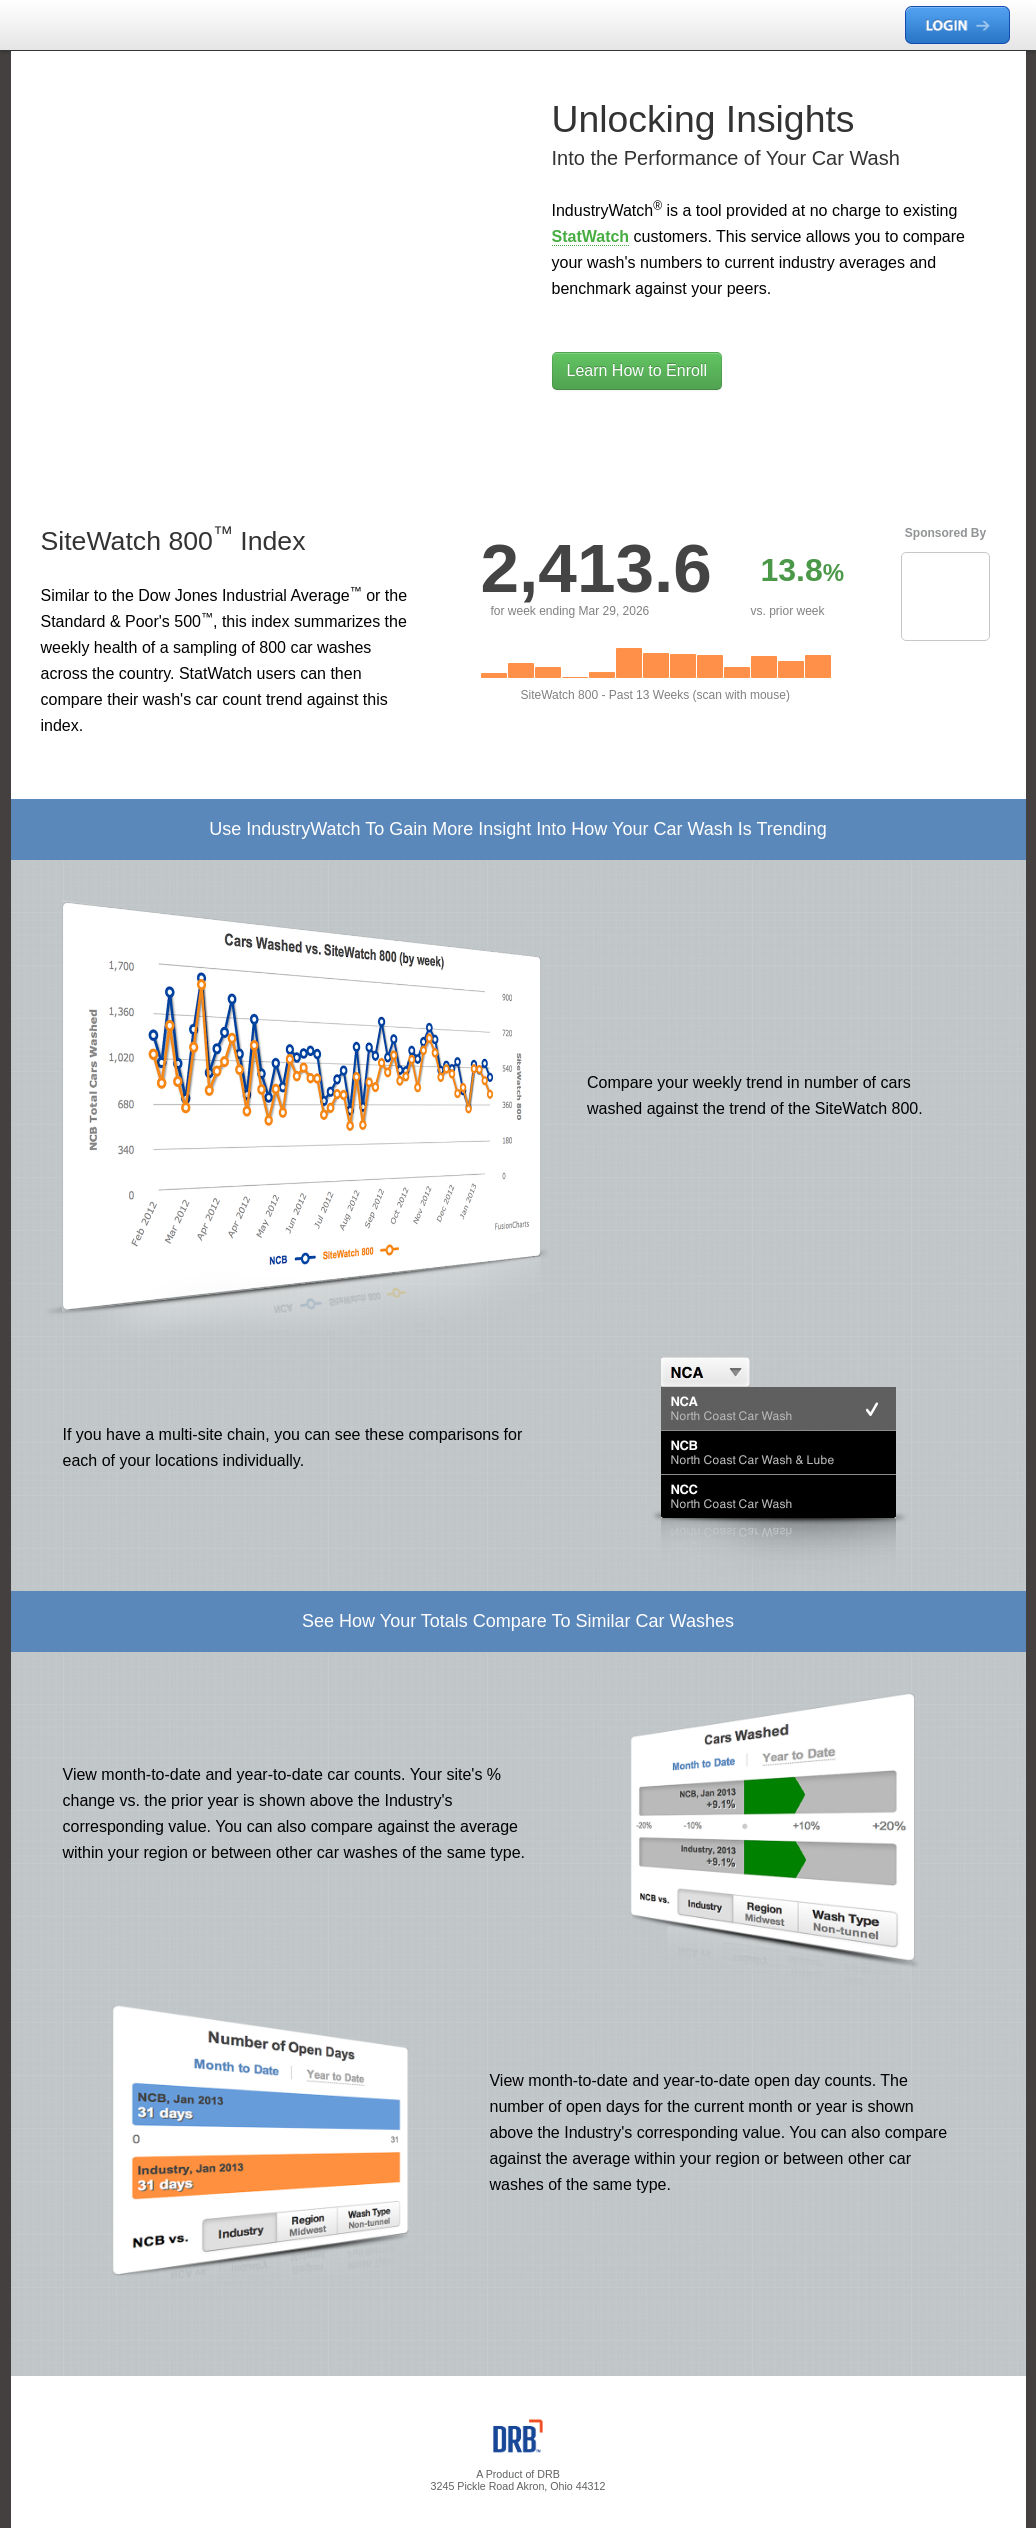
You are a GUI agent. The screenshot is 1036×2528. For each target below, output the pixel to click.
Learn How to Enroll (637, 370)
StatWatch (591, 236)
